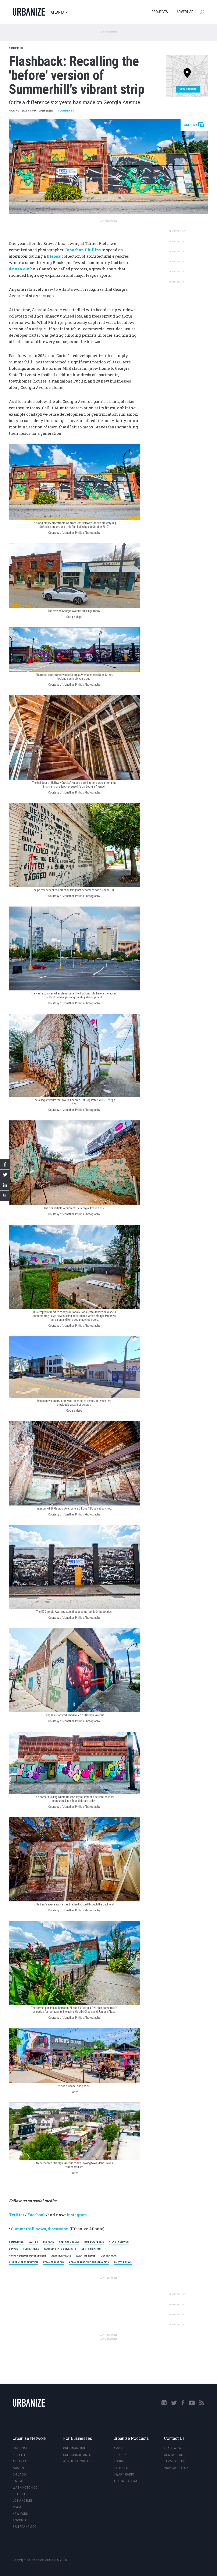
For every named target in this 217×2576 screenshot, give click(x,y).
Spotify (120, 2455)
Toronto (20, 2520)
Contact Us (173, 2455)
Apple (118, 2448)
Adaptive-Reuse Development (27, 2255)
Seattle (19, 2455)
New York (20, 2513)
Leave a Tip (173, 2448)
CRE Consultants (77, 2455)
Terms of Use (175, 2461)
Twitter (16, 2214)
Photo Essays (123, 2262)
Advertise (185, 12)
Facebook (36, 2214)
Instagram (77, 2214)
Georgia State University (60, 2248)
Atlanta (59, 12)
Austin (18, 2468)
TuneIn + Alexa (125, 2481)
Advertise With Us (78, 2461)
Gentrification (91, 2248)
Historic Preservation (23, 2262)
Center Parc (109, 2255)
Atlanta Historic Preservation (89, 2262)
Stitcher (121, 2468)
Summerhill (16, 48)
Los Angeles (23, 2500)
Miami (17, 2507)
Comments (64, 110)
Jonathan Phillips (82, 249)
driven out (19, 268)
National (20, 2448)
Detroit (19, 2494)
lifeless (54, 256)
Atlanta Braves (119, 2241)
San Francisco (25, 2526)
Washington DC (25, 2487)
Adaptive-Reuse (61, 2255)
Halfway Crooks (69, 2241)
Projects (160, 12)
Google (119, 2461)
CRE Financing (74, 2448)
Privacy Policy (176, 2468)
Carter (33, 2241)
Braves (13, 2248)
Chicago (19, 2474)
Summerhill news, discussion (40, 2228)
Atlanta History (53, 2262)
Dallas (18, 2481)
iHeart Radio (124, 2474)
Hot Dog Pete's (94, 2241)
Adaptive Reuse (86, 2255)
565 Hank (48, 2241)
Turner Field (31, 2248)
